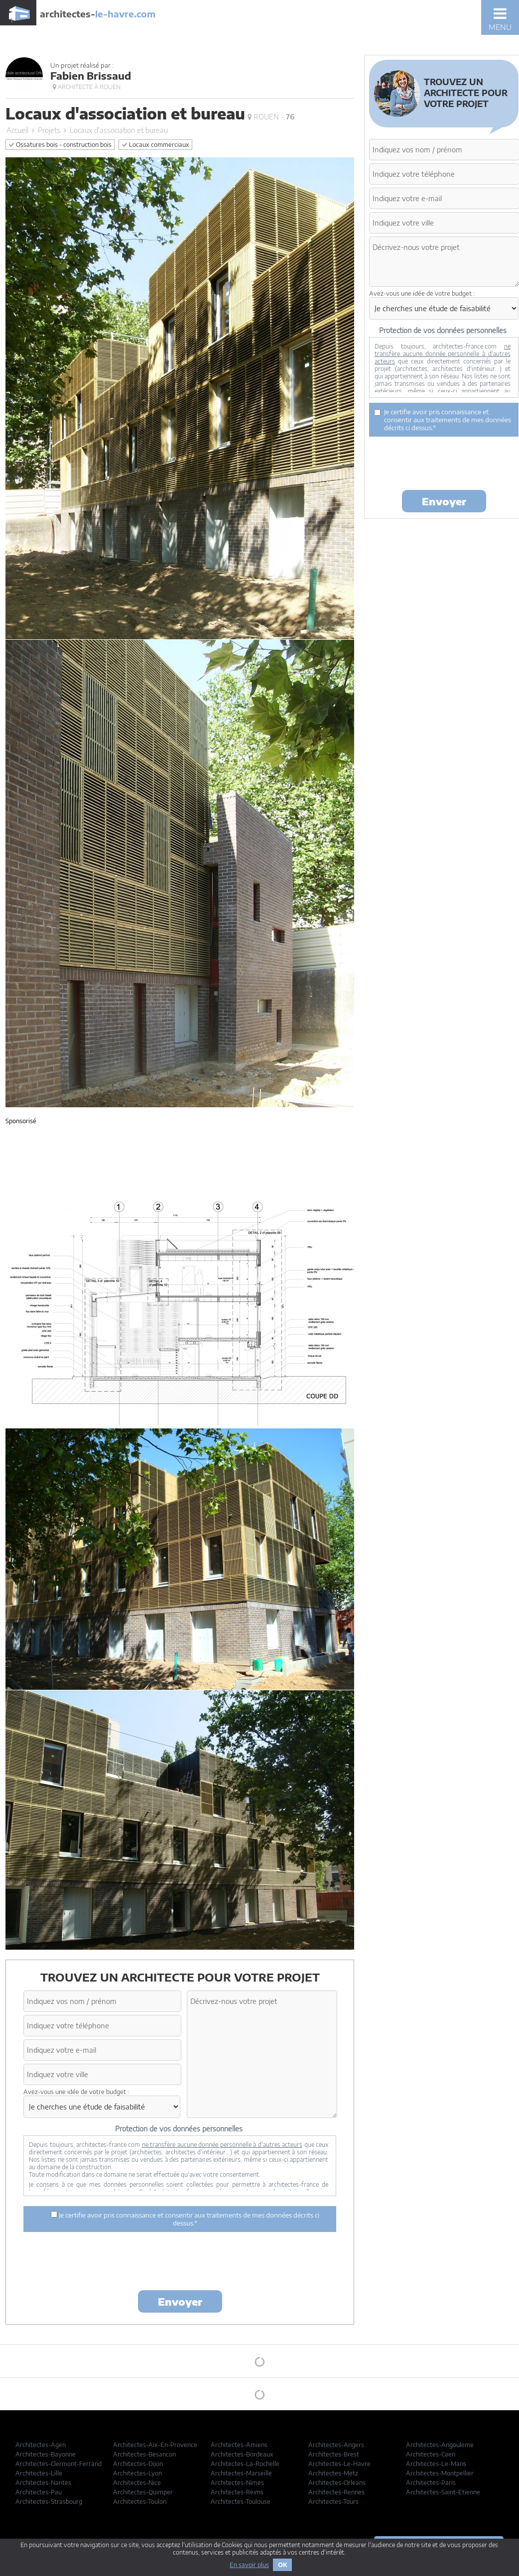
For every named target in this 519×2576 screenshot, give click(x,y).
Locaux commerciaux (155, 144)
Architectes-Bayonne (45, 2454)
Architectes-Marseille (241, 2473)
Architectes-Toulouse (240, 2501)
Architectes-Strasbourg (48, 2501)
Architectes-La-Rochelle (245, 2463)
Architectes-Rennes (336, 2492)
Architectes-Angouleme (440, 2445)
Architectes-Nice (137, 2482)
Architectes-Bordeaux (242, 2454)
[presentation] (180, 2262)
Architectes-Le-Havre (339, 2463)
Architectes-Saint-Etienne (443, 2492)
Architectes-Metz (333, 2473)
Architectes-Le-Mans (436, 2463)
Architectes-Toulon (139, 2501)
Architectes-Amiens (239, 2445)
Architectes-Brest (333, 2454)
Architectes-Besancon (144, 2454)
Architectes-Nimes (237, 2482)
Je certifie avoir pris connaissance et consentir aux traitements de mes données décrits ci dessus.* (185, 2219)
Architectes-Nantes (43, 2482)
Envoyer (180, 2301)
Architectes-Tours (333, 2501)
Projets (49, 130)
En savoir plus (249, 2565)
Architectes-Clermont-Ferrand (58, 2463)
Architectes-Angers (336, 2445)
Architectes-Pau (38, 2492)
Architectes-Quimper (143, 2492)
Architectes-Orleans (337, 2482)
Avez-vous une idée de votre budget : (76, 2092)
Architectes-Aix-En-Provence (155, 2445)
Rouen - (271, 117)
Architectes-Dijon (138, 2463)
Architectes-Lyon (137, 2473)
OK (282, 2565)
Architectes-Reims (237, 2492)
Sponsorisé (20, 1121)
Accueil (17, 130)
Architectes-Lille (38, 2473)
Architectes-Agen (40, 2445)
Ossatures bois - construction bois (60, 144)
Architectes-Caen (430, 2454)
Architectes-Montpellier (440, 2473)
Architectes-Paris (431, 2482)
